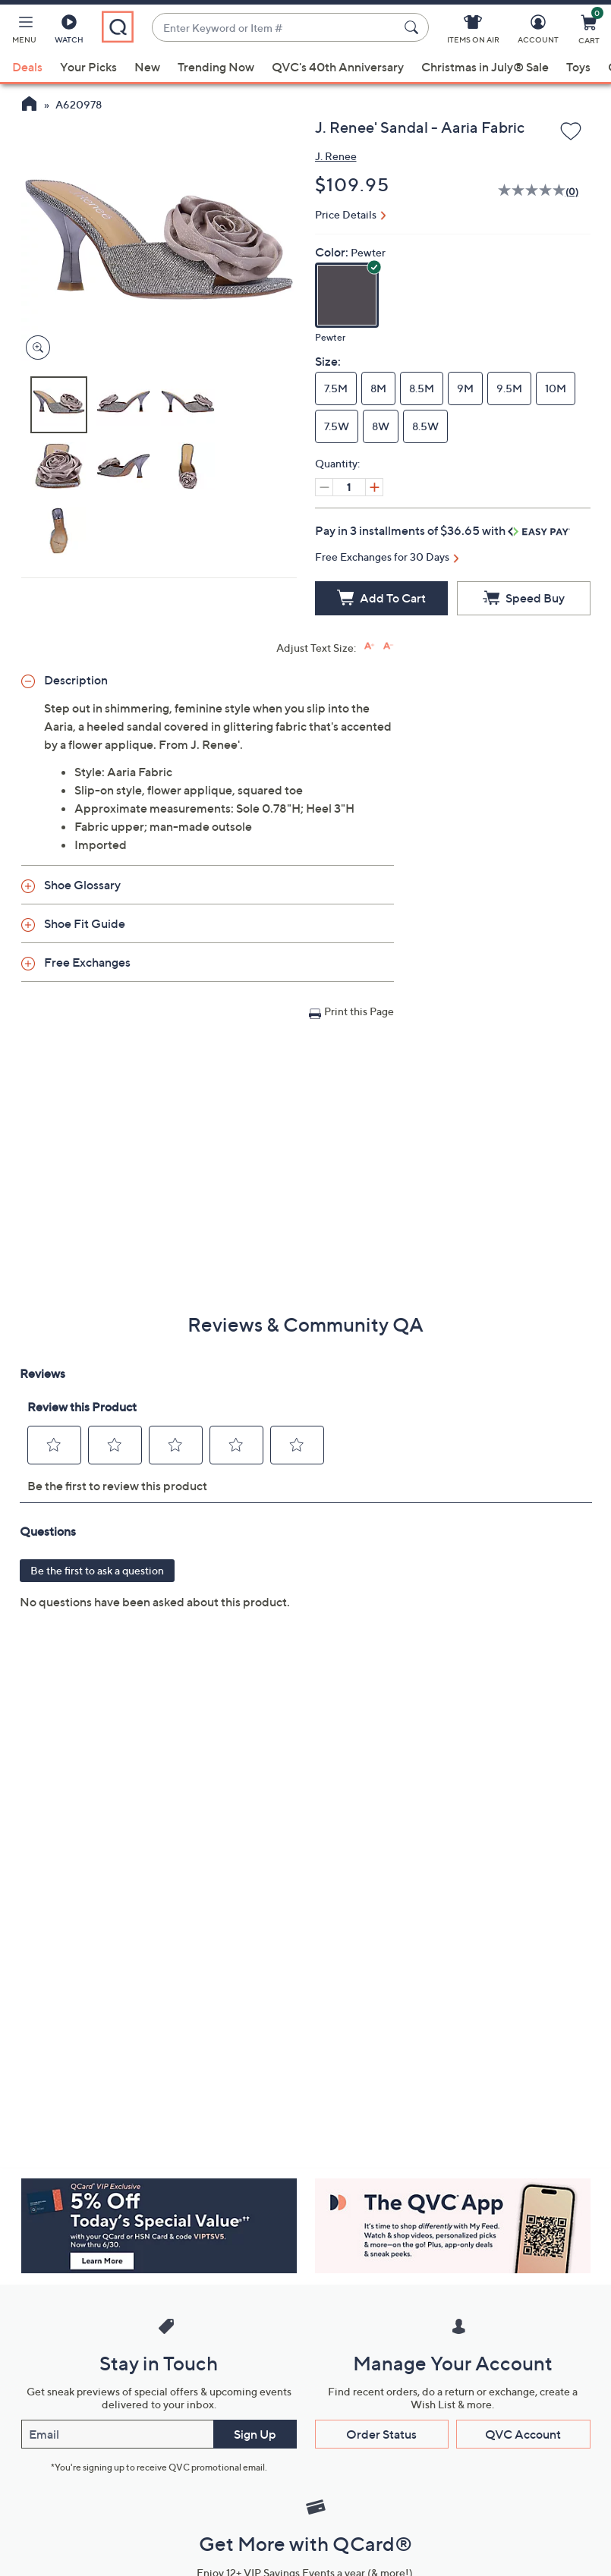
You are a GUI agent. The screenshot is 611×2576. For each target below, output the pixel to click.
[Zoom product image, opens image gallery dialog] (34, 348)
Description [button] (76, 679)
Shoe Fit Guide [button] (84, 923)
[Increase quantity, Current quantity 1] (374, 487)
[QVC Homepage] (29, 105)
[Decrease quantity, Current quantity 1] (324, 487)
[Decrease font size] (388, 646)
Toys (578, 66)
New (147, 66)
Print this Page (359, 1011)
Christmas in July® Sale (485, 66)
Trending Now (216, 66)
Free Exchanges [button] (87, 962)
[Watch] (69, 32)
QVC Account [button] (523, 2434)
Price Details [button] (345, 214)
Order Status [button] (381, 2434)
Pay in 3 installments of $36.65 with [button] (442, 530)
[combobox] (275, 28)
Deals (27, 66)
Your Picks (88, 66)
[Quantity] (349, 487)
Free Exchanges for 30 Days (382, 556)
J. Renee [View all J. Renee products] (336, 155)
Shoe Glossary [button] (82, 884)
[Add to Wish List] (570, 132)
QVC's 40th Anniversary (338, 66)
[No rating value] (531, 192)
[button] (24, 32)
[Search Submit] (413, 27)
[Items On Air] (473, 32)
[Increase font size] (369, 646)
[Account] (538, 32)
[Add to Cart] (382, 598)
